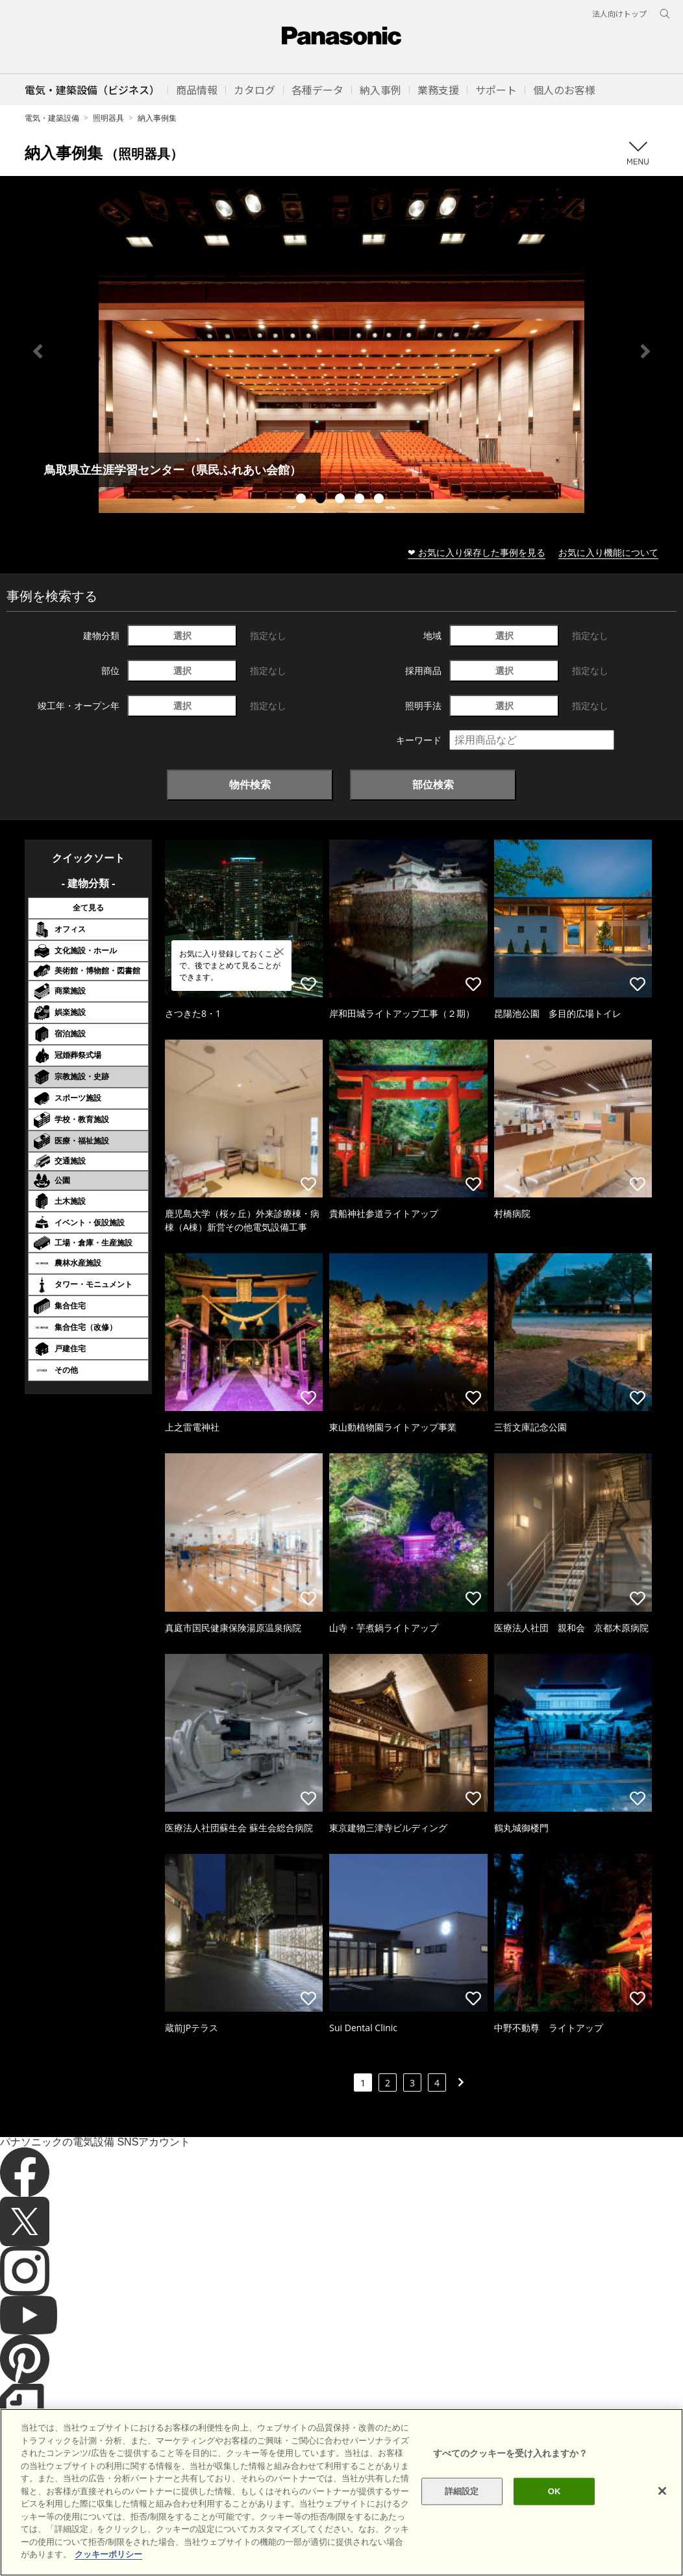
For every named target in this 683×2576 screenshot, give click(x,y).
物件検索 (250, 784)
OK (554, 2491)
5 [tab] (380, 500)
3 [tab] (341, 500)
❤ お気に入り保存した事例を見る (476, 552)
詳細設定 (462, 2491)
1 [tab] (302, 500)
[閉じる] (662, 2491)
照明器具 (108, 117)
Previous (38, 351)
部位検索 (433, 784)
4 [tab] (360, 500)
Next (645, 351)
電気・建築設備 (52, 117)
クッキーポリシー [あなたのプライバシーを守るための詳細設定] (108, 2554)
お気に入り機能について (608, 552)
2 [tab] (322, 500)
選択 (182, 635)
